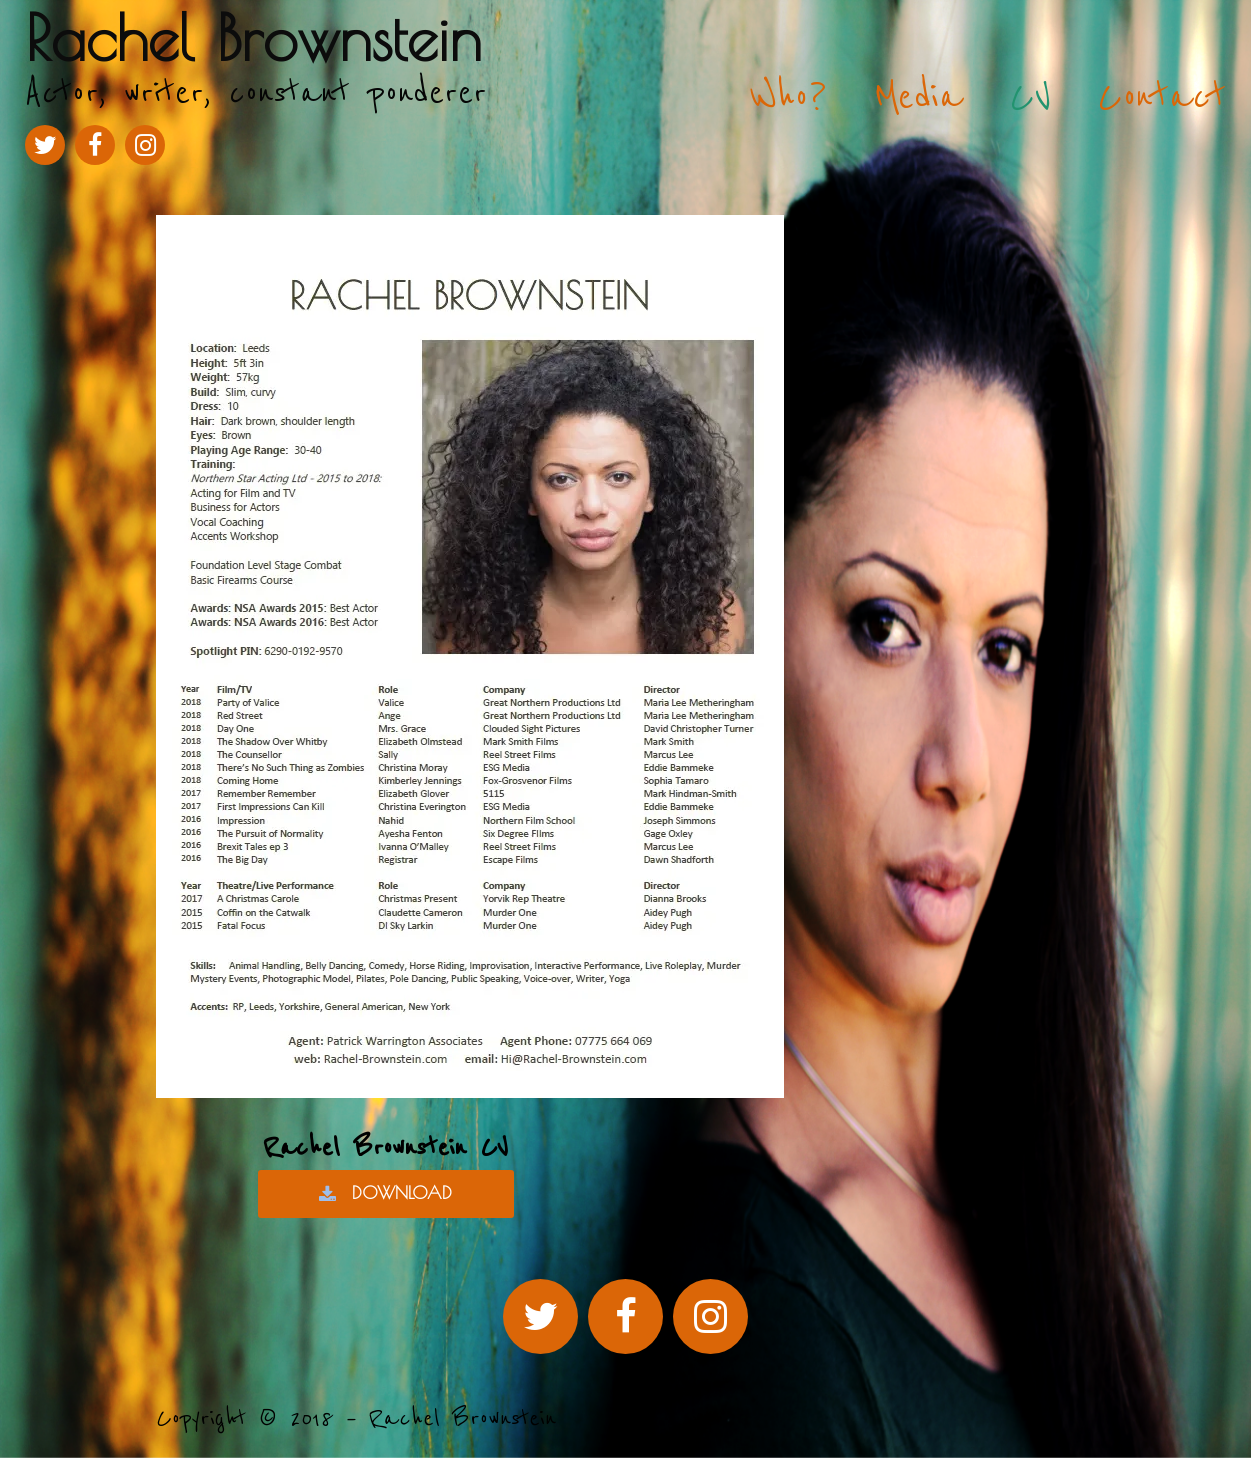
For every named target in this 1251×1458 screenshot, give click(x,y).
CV (1030, 97)
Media (918, 97)
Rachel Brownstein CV (385, 1147)
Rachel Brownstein (253, 37)
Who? (788, 97)
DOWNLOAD (385, 1193)
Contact (1162, 97)
